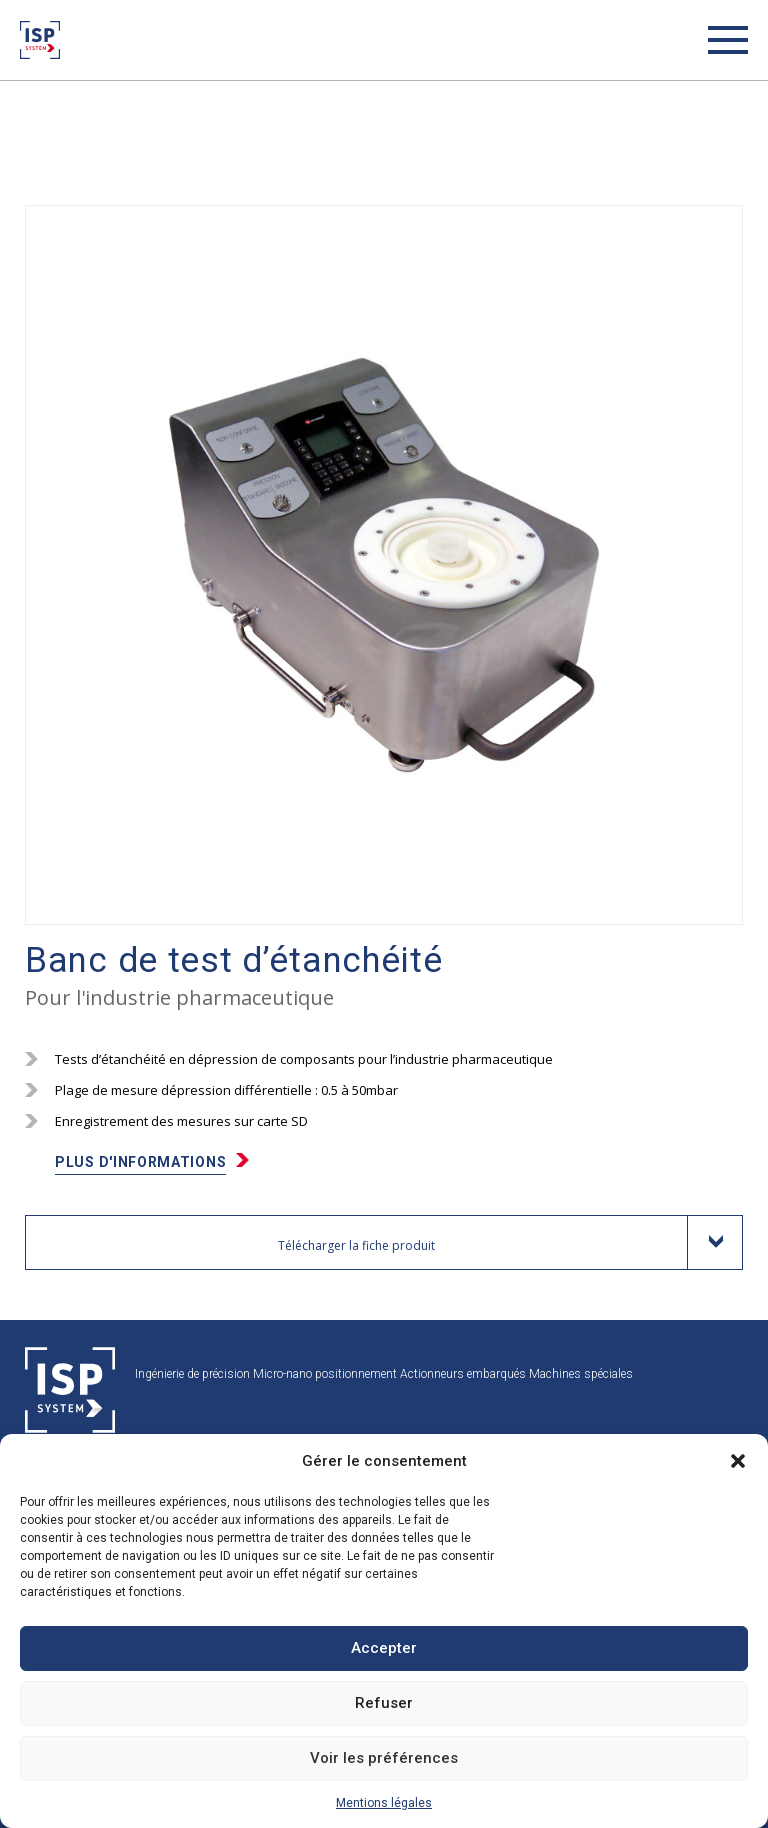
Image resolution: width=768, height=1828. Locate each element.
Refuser (384, 1703)
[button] (738, 1461)
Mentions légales (384, 1803)
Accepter (384, 1648)
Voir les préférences (384, 1758)
